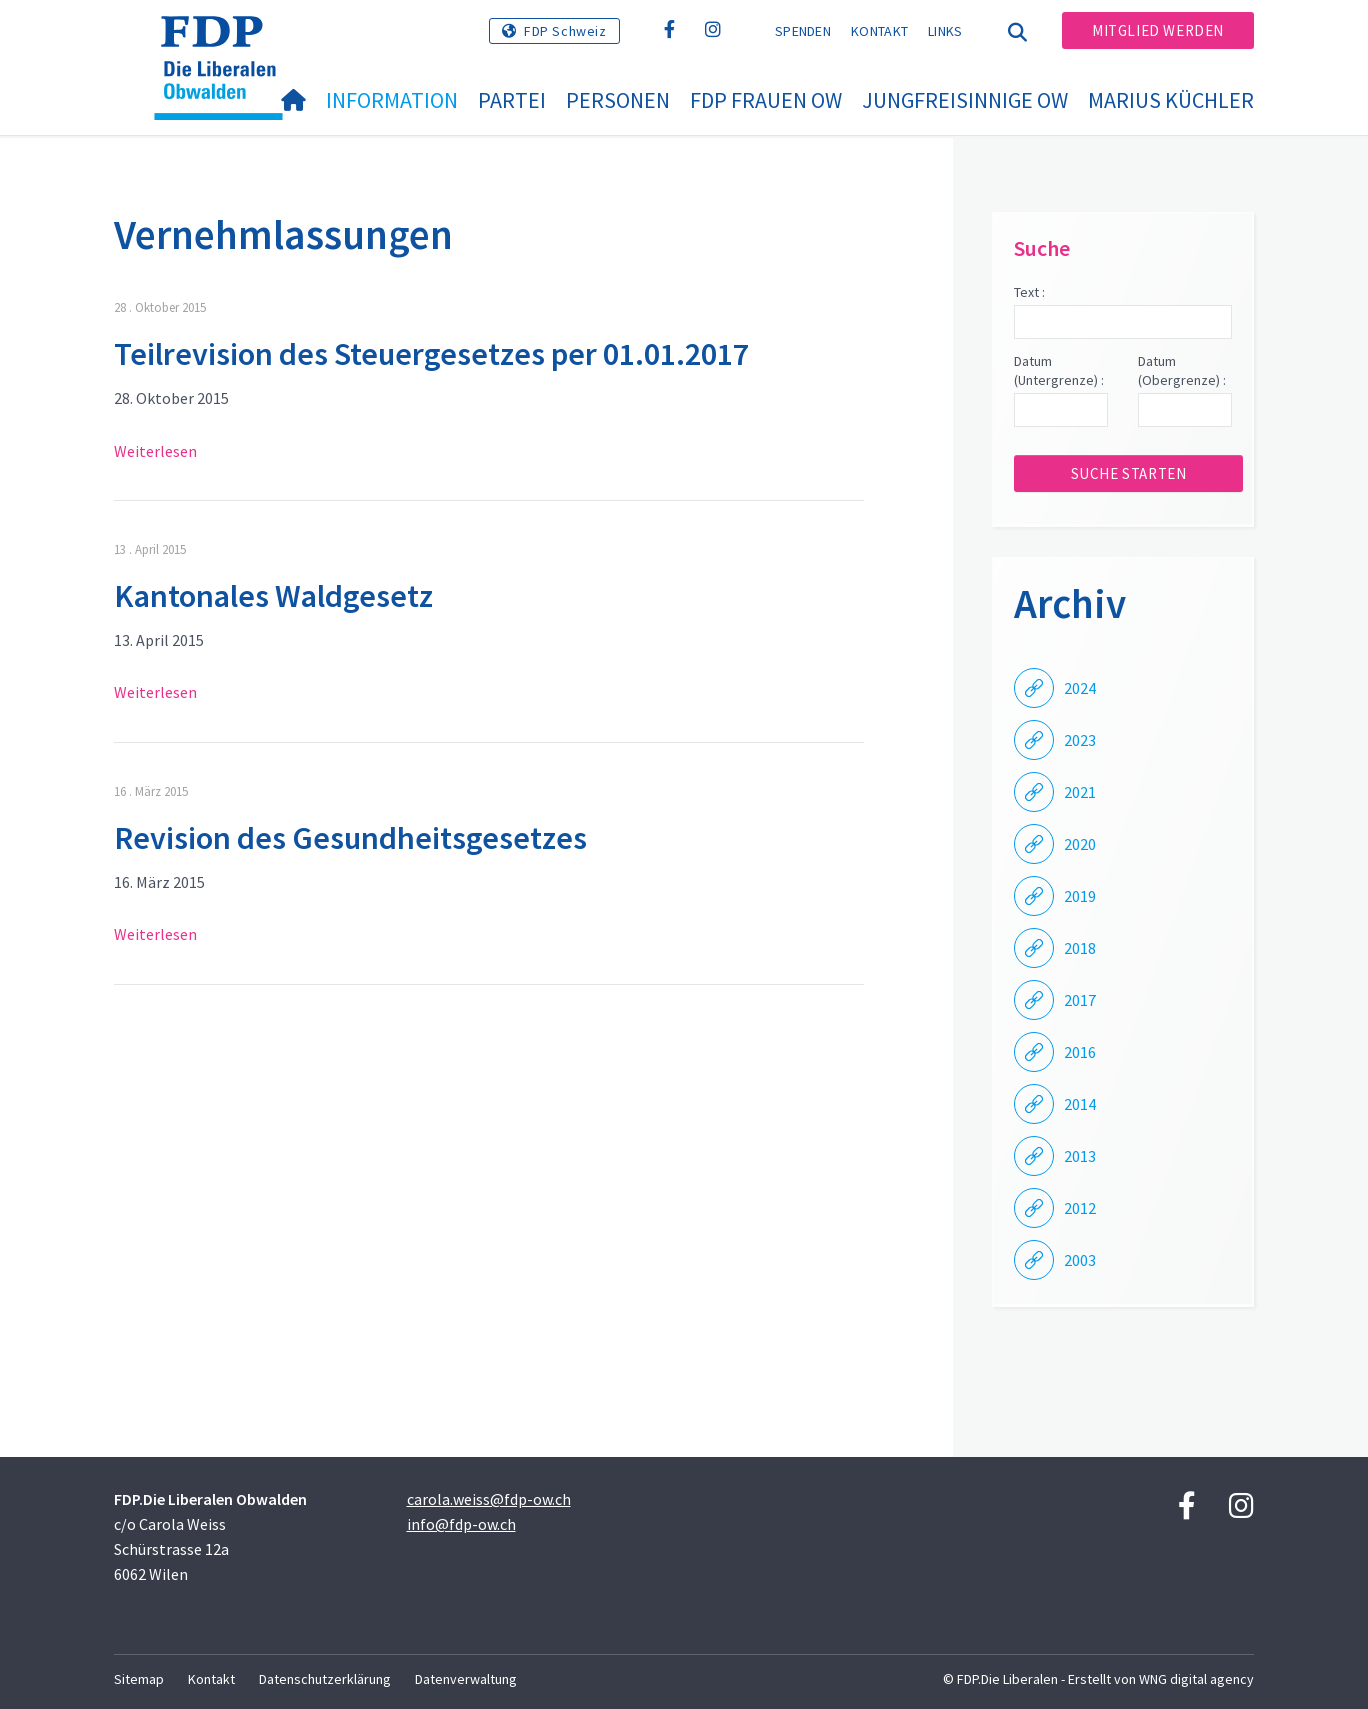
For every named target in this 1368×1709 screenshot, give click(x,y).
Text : (1029, 292)
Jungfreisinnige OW (965, 100)
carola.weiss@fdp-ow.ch (489, 1499)
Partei (512, 100)
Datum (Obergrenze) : (1182, 371)
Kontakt (879, 31)
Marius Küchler (1171, 100)
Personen (618, 100)
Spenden (803, 31)
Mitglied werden (1158, 30)
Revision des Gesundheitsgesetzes (350, 838)
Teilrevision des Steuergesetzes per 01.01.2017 (431, 354)
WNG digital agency (1196, 1679)
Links (945, 31)
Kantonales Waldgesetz (273, 596)
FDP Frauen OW (766, 100)
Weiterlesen (155, 451)
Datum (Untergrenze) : (1059, 371)
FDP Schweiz (565, 31)
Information (392, 100)
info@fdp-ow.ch (461, 1524)
